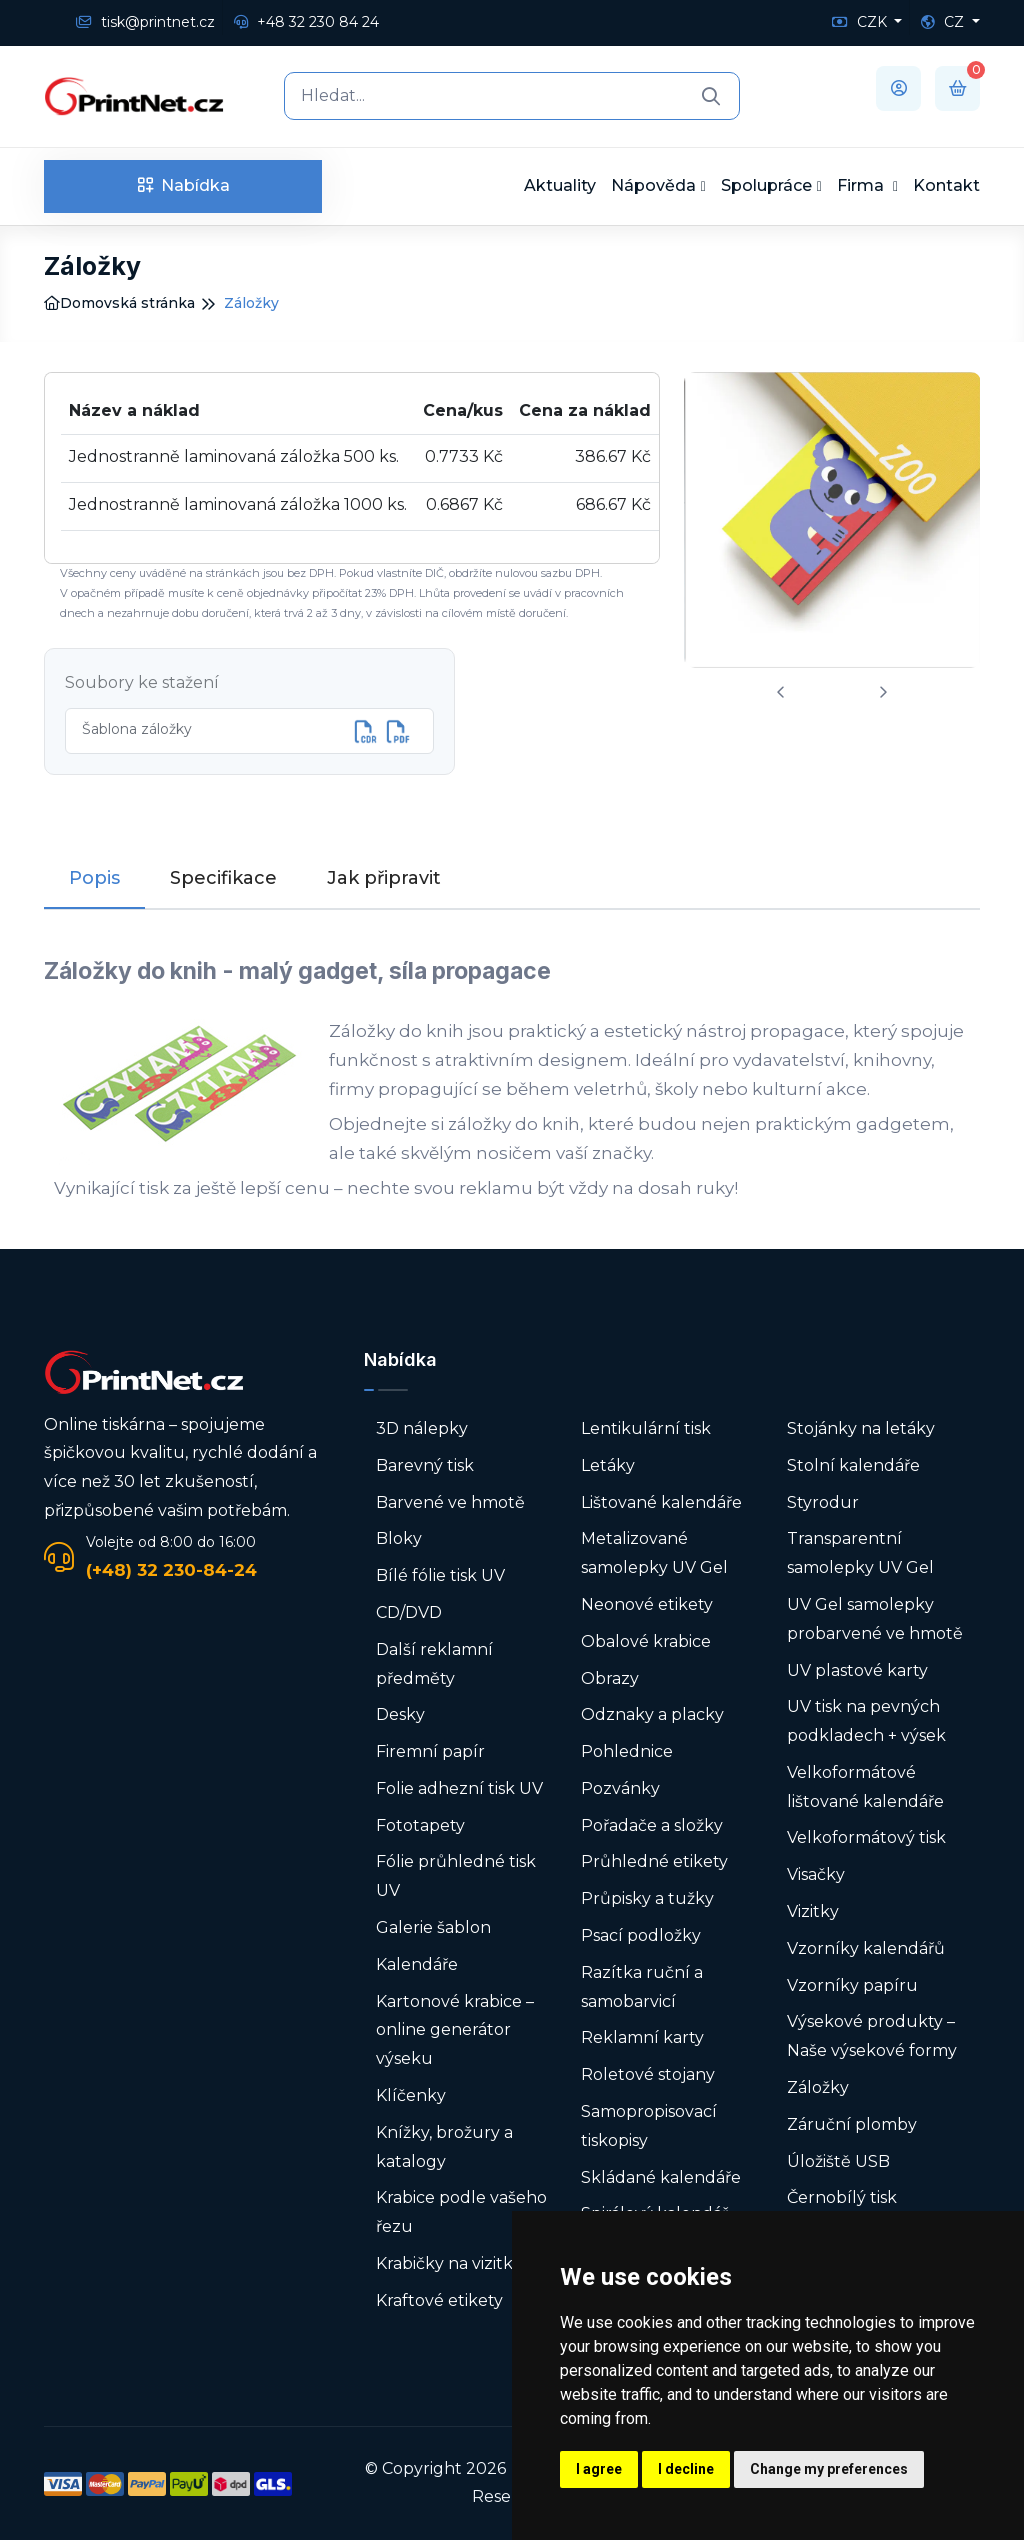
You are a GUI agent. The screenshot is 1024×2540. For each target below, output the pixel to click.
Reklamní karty (642, 2037)
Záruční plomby (852, 2124)
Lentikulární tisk (646, 1428)
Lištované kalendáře (661, 1502)
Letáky (608, 1465)
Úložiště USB (838, 2161)
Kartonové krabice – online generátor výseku (455, 2030)
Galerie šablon (433, 1927)
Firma (862, 185)
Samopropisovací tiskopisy (649, 2126)
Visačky (816, 1874)
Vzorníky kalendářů (866, 1948)
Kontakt (946, 185)
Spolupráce (766, 185)
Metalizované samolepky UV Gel (654, 1553)
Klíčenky (411, 2095)
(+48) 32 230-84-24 (171, 1570)
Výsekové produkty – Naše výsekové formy (872, 2036)
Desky (400, 1714)
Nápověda (653, 185)
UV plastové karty (857, 1670)
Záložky (818, 2087)
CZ (944, 22)
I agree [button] (599, 2469)
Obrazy (610, 1678)
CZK (861, 22)
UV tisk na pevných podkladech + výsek (866, 1721)
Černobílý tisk (842, 2197)
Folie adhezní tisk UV (459, 1788)
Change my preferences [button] (829, 2469)
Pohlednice (627, 1751)
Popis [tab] (94, 878)
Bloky (399, 1538)
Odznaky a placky (652, 1714)
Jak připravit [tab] (384, 878)
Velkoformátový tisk (866, 1837)
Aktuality (560, 185)
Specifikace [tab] (223, 878)
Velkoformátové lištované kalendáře (865, 1787)
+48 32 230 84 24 (306, 22)
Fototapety (420, 1825)
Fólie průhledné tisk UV (456, 1876)
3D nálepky (422, 1428)
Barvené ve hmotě (450, 1502)
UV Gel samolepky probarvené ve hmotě (875, 1619)
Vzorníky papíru (852, 1985)
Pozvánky (620, 1788)
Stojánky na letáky (861, 1428)
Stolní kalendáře (853, 1465)
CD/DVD (409, 1612)
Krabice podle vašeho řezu (461, 2212)
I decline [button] (686, 2469)
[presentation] (781, 692)
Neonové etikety (647, 1604)
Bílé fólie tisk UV (440, 1575)
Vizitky (813, 1911)
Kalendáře (417, 1964)
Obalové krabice (646, 1641)
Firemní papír (430, 1751)
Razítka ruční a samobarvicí (642, 1987)
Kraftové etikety (439, 2300)
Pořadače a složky (652, 1825)
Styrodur (823, 1502)
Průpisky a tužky (647, 1898)
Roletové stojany (648, 2074)
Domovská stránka (119, 303)
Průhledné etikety (654, 1861)
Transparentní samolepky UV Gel (860, 1553)
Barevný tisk (425, 1465)
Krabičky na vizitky (449, 2263)
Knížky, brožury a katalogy (444, 2147)
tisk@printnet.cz (145, 22)
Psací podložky (641, 1935)
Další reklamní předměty (434, 1664)
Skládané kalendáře (661, 2177)
